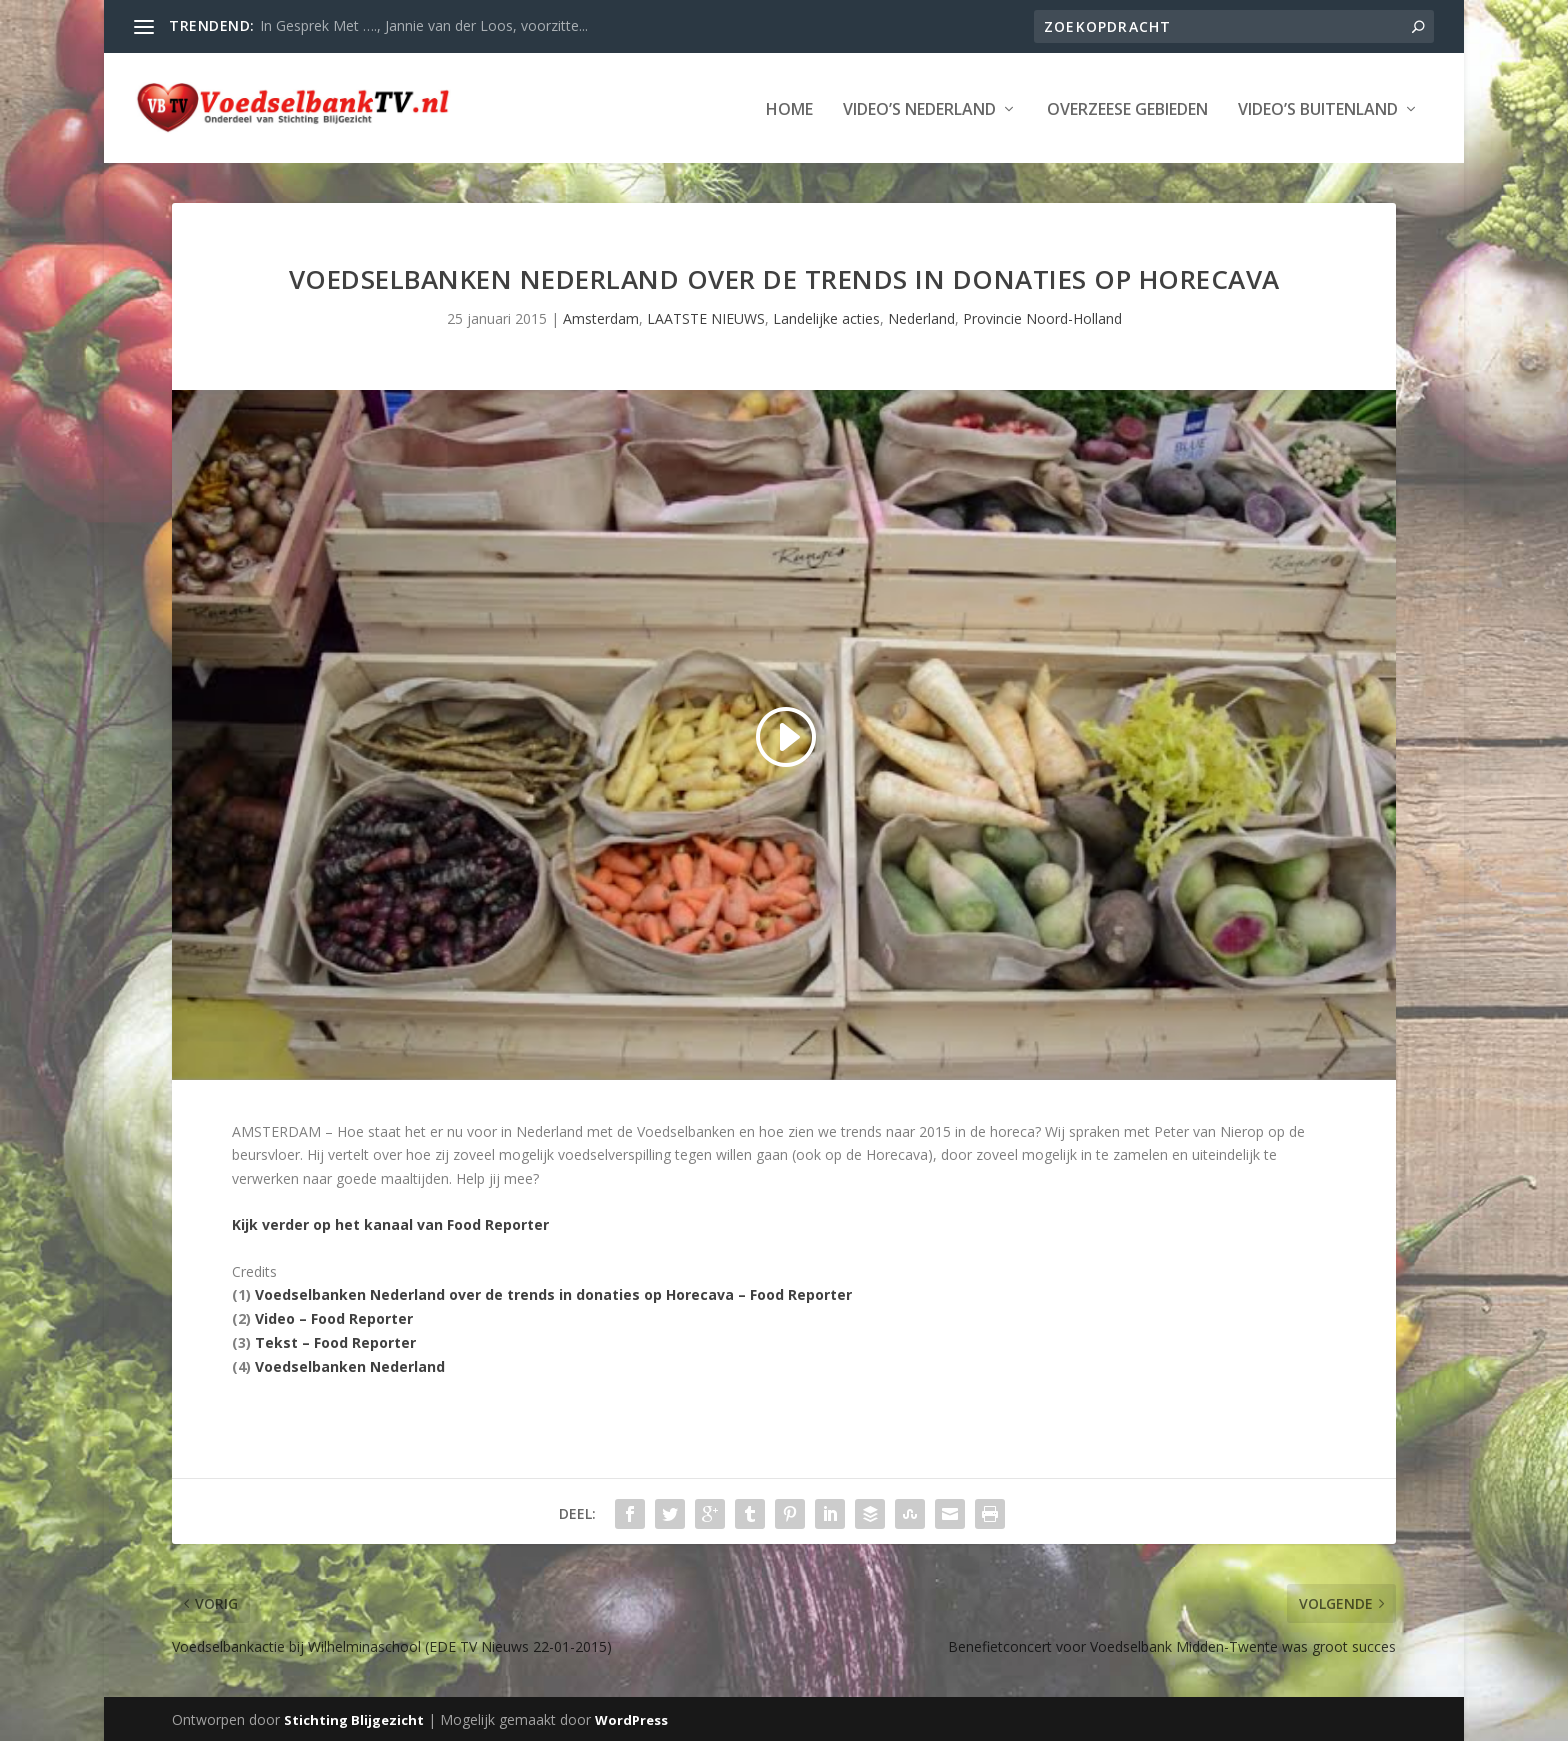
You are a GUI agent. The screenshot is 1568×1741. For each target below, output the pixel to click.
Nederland (921, 316)
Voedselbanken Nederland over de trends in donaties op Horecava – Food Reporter (553, 1292)
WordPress (631, 1718)
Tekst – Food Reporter (335, 1340)
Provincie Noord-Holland (1042, 316)
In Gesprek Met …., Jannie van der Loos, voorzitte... (424, 25)
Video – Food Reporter (334, 1316)
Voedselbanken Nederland (350, 1364)
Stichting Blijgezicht (354, 1718)
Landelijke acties (826, 316)
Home (789, 108)
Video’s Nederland (919, 108)
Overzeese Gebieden (1127, 108)
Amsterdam (601, 316)
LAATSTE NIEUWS (706, 316)
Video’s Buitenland (1318, 108)
